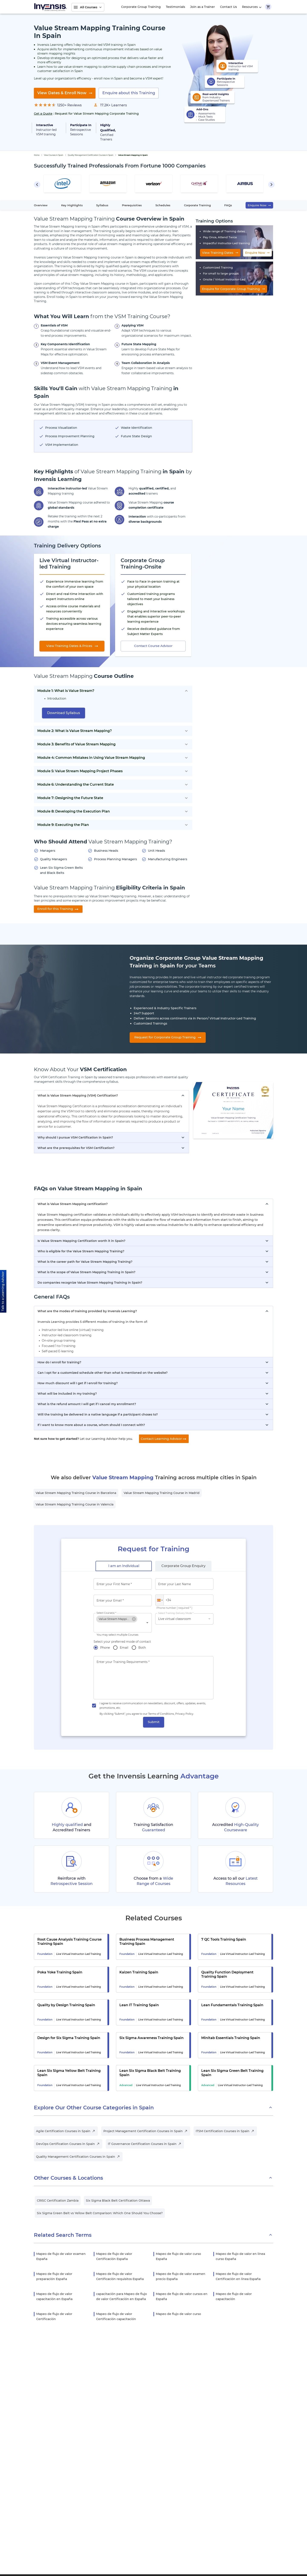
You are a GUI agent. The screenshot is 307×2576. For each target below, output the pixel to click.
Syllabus (102, 205)
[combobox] (123, 1623)
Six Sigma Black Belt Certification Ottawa (118, 2200)
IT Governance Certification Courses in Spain (144, 2144)
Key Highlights (72, 205)
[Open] (147, 1623)
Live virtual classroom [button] (174, 1619)
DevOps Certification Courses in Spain (68, 2144)
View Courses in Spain (53, 155)
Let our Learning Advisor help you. (83, 1439)
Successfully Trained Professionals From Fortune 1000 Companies (120, 165)
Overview (41, 205)
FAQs (228, 205)
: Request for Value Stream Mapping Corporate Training (86, 113)
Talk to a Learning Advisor (3, 1291)
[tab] (124, 1566)
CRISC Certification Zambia (57, 2200)
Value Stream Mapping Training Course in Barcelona (76, 1493)
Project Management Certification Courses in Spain (145, 2131)
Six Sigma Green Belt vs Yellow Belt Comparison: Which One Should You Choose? (100, 2213)
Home (36, 155)
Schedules (162, 205)
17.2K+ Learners (113, 105)
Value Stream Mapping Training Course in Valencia (74, 1504)
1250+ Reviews (69, 105)
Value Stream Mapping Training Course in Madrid (162, 1493)
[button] (65, 93)
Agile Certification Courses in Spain (65, 2131)
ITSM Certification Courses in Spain (225, 2131)
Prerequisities (132, 205)
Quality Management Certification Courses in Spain (90, 155)
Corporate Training (197, 205)
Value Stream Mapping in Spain (133, 155)
